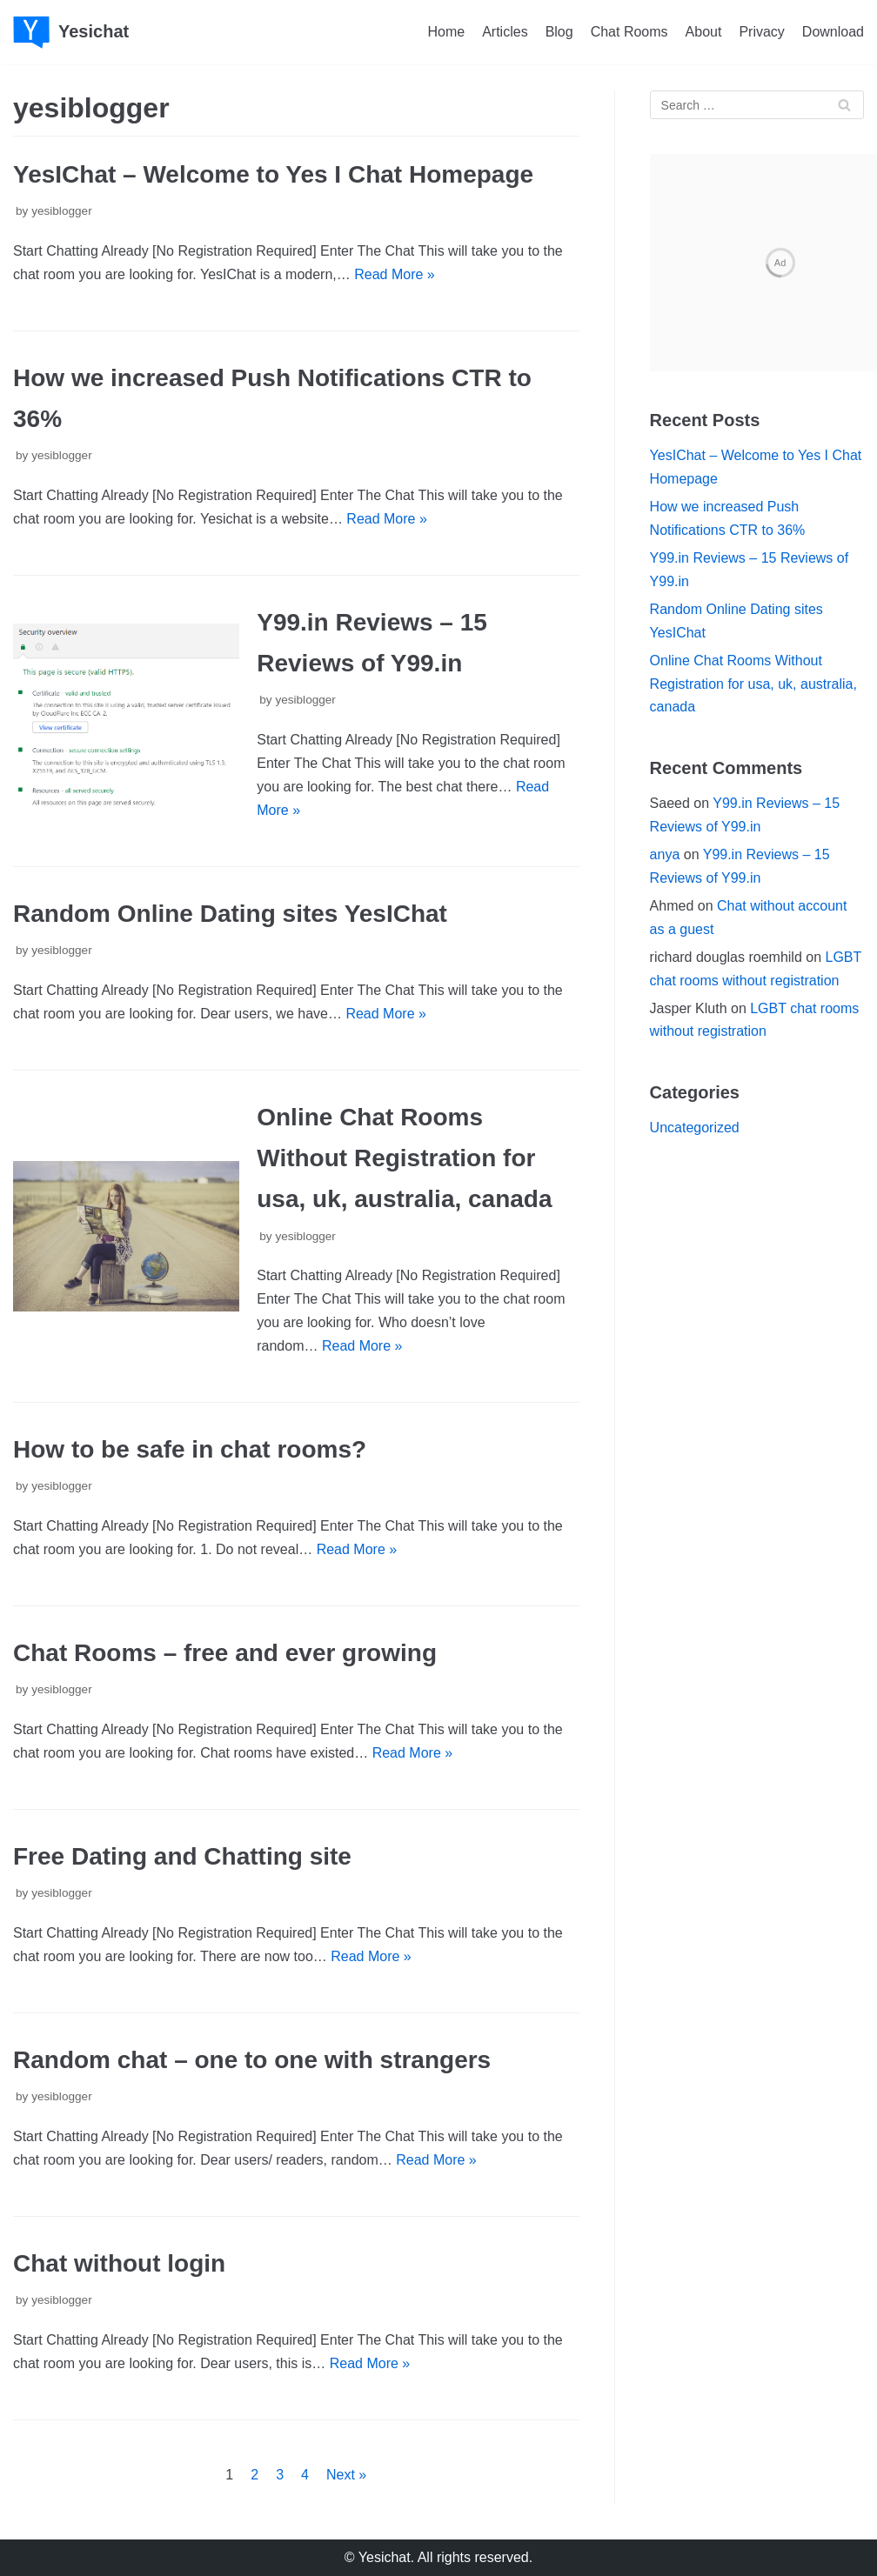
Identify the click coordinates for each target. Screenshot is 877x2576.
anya (665, 854)
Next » (346, 2474)
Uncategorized (695, 1127)
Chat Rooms (629, 31)
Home (446, 31)
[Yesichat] (71, 32)
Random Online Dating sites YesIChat (230, 913)
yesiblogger (61, 210)
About (704, 31)
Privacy (761, 31)
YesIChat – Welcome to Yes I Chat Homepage (273, 174)
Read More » (394, 274)
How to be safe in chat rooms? (189, 1449)
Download (833, 31)
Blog (559, 31)
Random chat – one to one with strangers (252, 2059)
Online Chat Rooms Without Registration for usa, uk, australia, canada (404, 1158)
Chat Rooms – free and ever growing (225, 1652)
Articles (504, 31)
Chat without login (119, 2263)
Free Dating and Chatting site (182, 1856)
